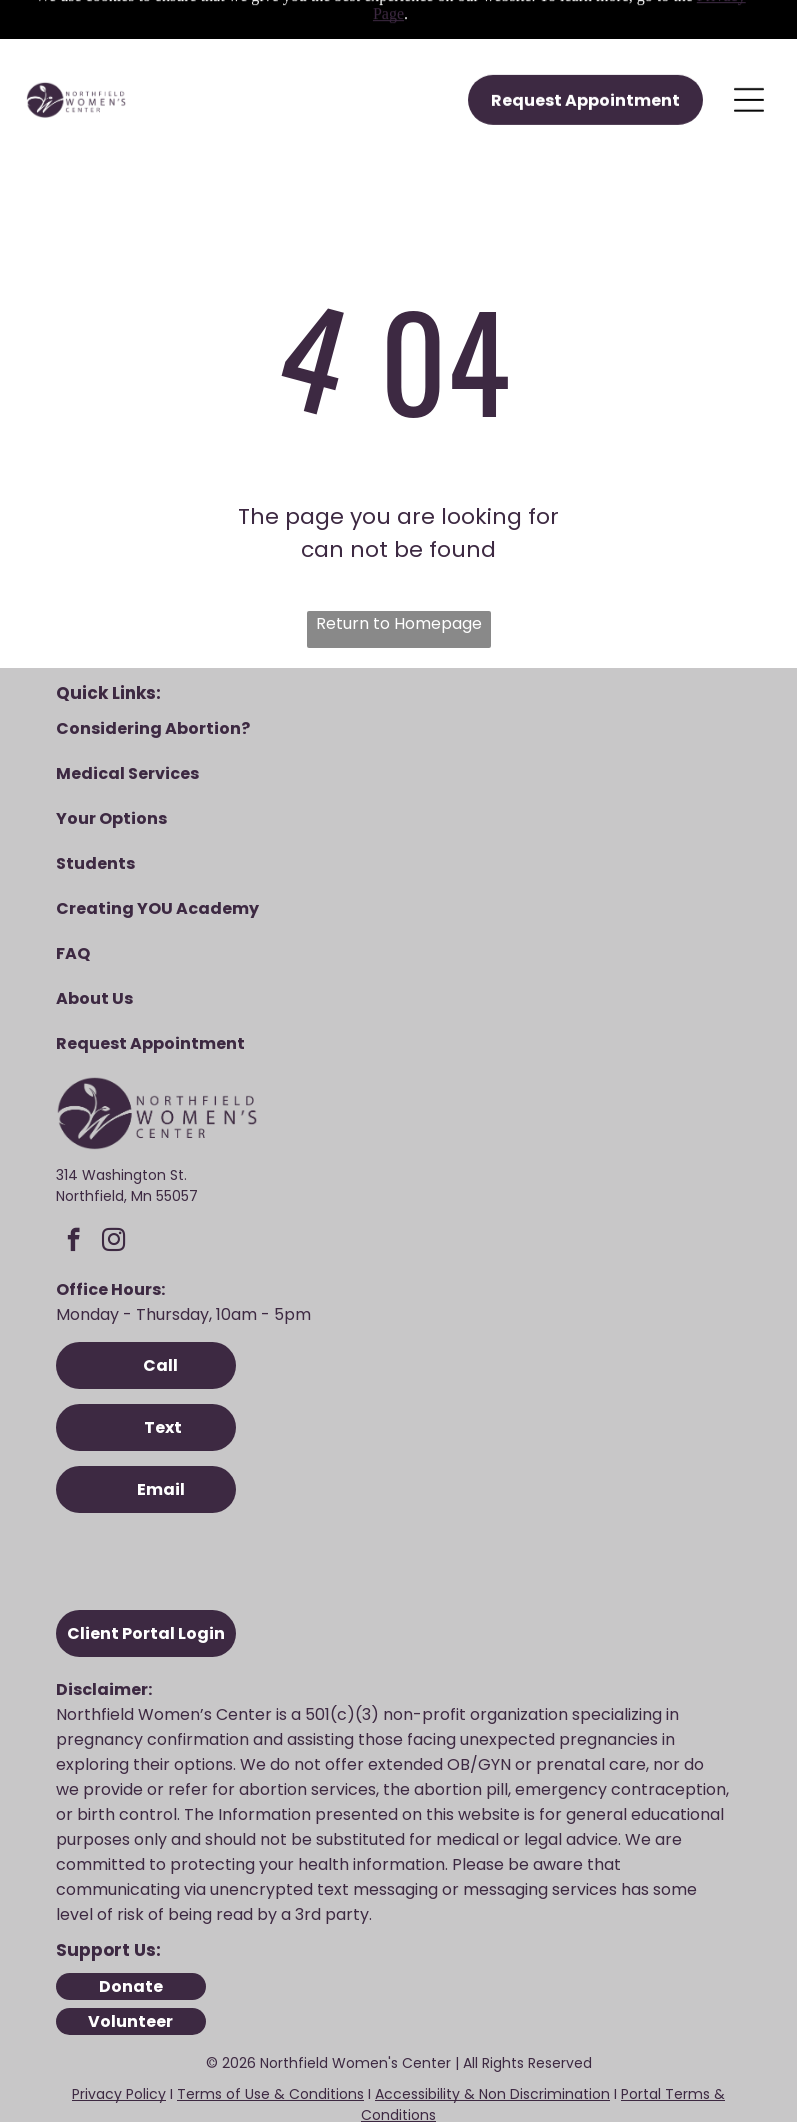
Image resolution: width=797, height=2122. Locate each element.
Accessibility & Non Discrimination (492, 2026)
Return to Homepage (399, 555)
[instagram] (113, 1174)
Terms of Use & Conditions (270, 2026)
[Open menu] (749, 37)
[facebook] (73, 1174)
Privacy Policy (119, 2026)
